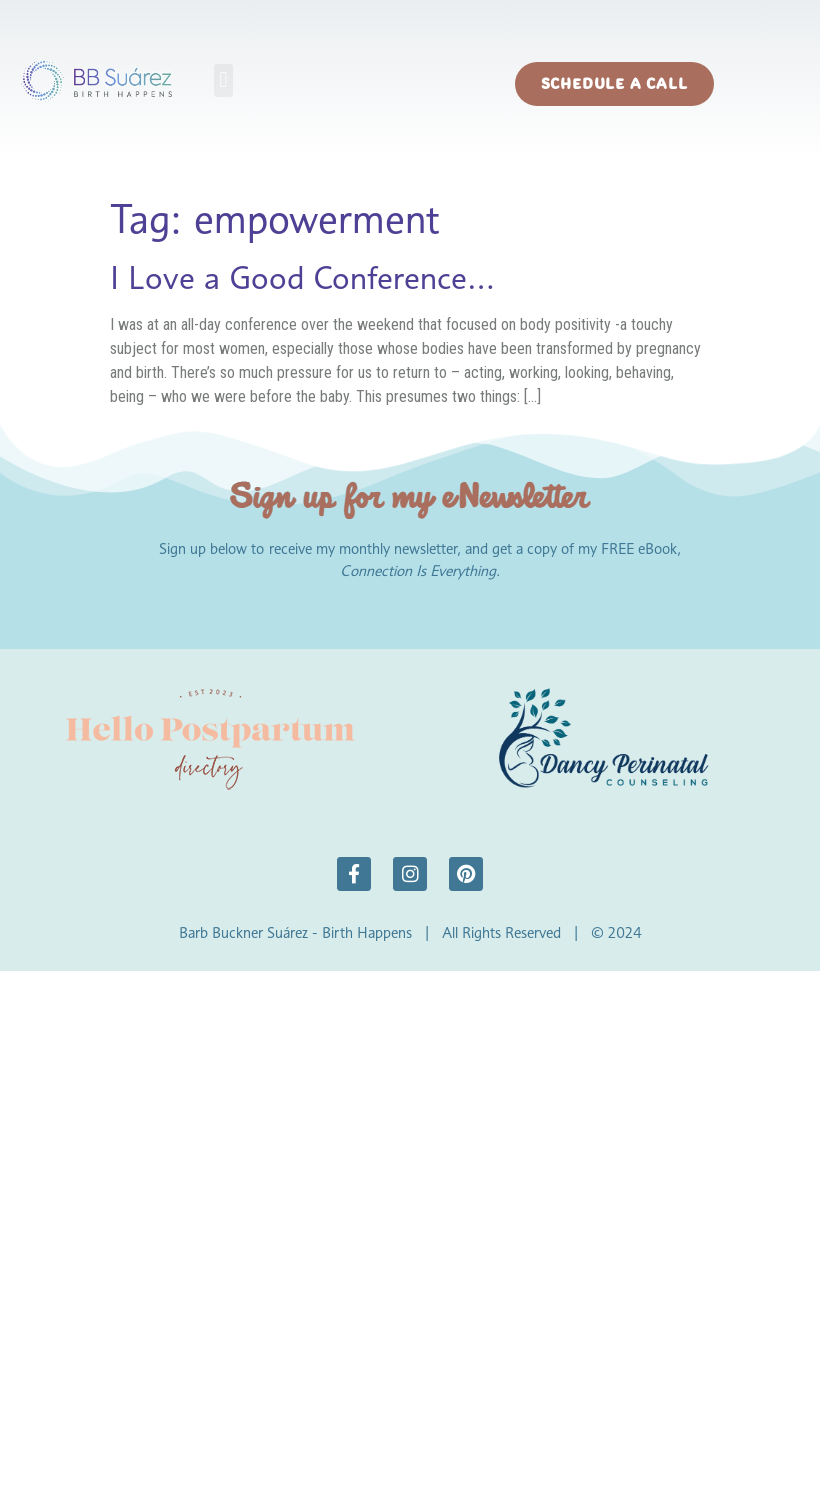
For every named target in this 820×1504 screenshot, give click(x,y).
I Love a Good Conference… (302, 277)
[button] (223, 80)
